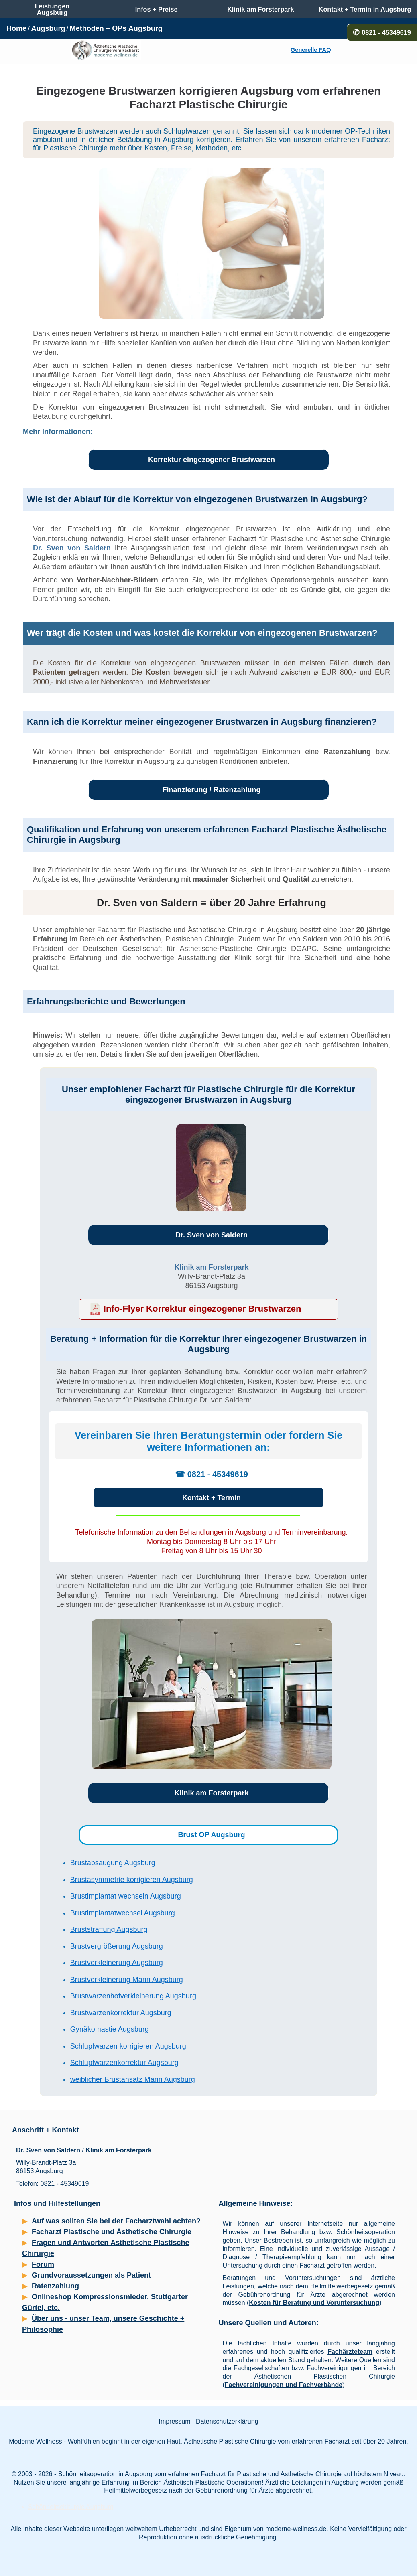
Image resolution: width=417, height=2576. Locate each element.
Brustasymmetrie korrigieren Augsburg (131, 1880)
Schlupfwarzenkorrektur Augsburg (124, 2063)
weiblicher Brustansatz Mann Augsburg (132, 2079)
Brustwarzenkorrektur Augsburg (120, 2013)
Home (16, 28)
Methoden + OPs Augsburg (116, 28)
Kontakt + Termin (211, 1498)
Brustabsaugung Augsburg (112, 1863)
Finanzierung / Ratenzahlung (211, 790)
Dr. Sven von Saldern (72, 548)
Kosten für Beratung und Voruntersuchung (314, 2302)
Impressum (174, 2421)
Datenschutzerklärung (227, 2421)
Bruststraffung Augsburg (109, 1929)
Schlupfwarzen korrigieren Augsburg (128, 2046)
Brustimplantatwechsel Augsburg (122, 1913)
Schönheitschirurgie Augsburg (71, 2506)
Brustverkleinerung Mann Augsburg (126, 1980)
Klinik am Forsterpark (211, 1267)
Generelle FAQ (311, 50)
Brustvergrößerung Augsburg (116, 1946)
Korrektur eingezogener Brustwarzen (211, 460)
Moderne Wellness (35, 2441)
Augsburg (48, 28)
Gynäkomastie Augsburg (109, 2029)
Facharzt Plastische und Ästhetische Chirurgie (111, 2232)
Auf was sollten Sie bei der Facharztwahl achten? (116, 2221)
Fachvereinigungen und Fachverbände (283, 2384)
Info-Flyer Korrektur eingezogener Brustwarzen (202, 1309)
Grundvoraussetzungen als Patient (91, 2275)
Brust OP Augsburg (211, 1835)
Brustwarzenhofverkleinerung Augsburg (133, 1996)
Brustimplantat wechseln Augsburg (125, 1896)
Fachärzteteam (349, 2351)
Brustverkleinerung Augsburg (116, 1963)
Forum (43, 2264)
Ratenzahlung (55, 2286)
